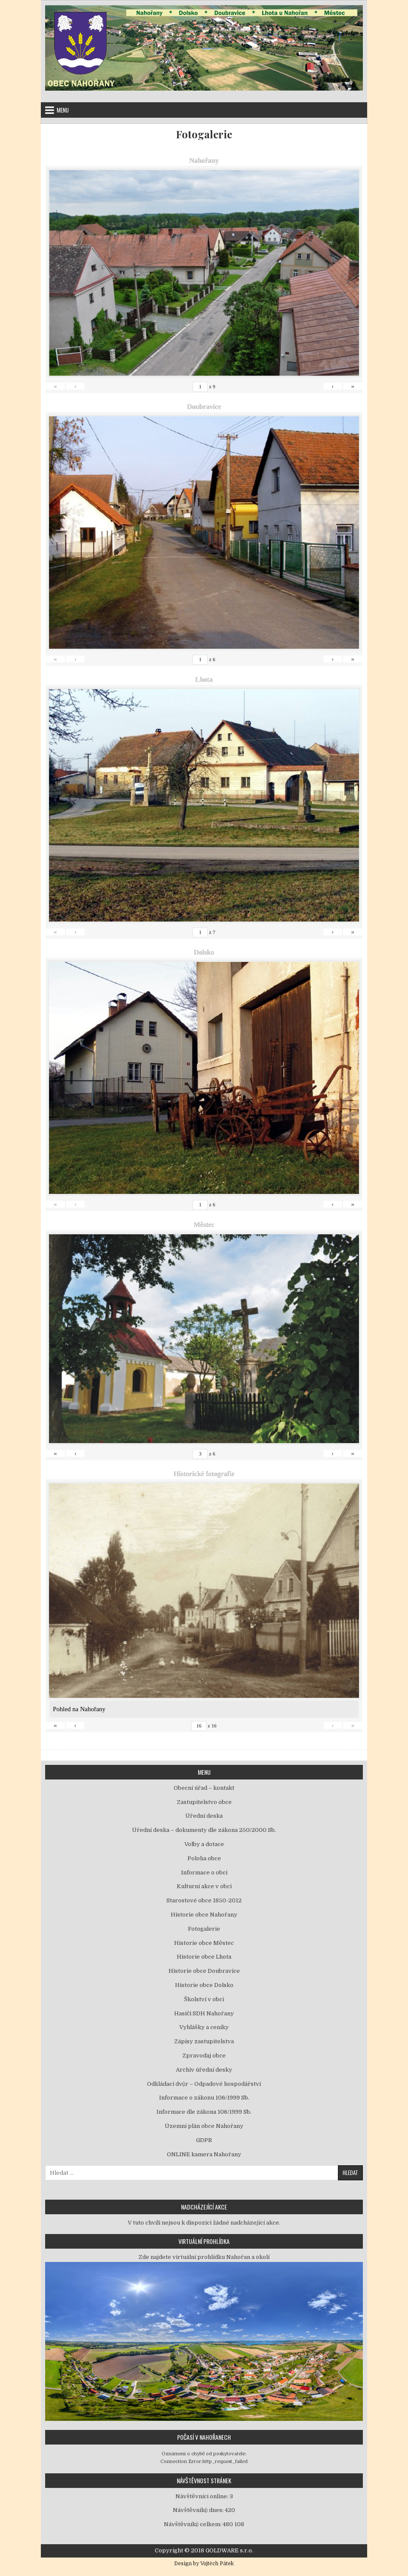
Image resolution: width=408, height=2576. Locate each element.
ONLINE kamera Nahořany (204, 2154)
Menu (63, 110)
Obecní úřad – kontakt (204, 1788)
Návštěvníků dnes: (199, 2510)
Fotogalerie (204, 134)
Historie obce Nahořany (204, 1914)
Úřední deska (204, 1816)
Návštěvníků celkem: (193, 2524)
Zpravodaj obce (204, 2055)
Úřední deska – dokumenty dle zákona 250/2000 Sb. (204, 1830)
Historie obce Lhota (204, 1956)
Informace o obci (204, 1872)
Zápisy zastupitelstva (204, 2041)
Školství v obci (204, 1999)
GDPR (204, 2140)
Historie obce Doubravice (204, 1971)
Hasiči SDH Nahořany (204, 2013)
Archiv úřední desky (204, 2069)
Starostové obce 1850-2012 (204, 1900)
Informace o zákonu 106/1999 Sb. (204, 2097)
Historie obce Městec (204, 1943)
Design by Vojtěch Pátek (204, 2564)
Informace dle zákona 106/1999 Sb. (204, 2112)
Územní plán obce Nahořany (204, 2126)
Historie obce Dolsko (204, 1985)
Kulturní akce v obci (204, 1886)
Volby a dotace (204, 1844)
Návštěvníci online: (202, 2496)
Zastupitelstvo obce (204, 1802)
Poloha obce (204, 1858)
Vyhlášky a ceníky (204, 2027)
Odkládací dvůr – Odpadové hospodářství (204, 2084)
